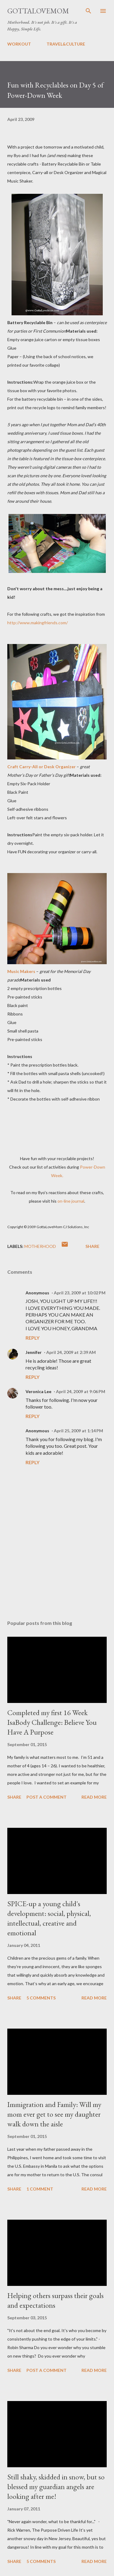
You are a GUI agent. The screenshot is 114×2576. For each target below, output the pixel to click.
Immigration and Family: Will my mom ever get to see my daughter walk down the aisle (54, 2114)
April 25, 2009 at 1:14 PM (78, 1430)
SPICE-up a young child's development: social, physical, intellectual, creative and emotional (49, 1918)
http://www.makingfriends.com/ (37, 622)
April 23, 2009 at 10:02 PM (79, 1292)
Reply (33, 1338)
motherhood (40, 1246)
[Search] (88, 11)
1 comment (39, 2188)
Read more (94, 1797)
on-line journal (70, 1201)
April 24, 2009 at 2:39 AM (71, 1352)
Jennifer (34, 1352)
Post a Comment (46, 1797)
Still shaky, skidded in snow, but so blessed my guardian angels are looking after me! (56, 2486)
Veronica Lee (38, 1391)
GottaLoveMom (38, 10)
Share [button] (92, 1246)
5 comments (41, 1997)
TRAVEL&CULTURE (66, 43)
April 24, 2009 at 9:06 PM (80, 1391)
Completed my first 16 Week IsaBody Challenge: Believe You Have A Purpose (52, 1722)
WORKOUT (19, 43)
